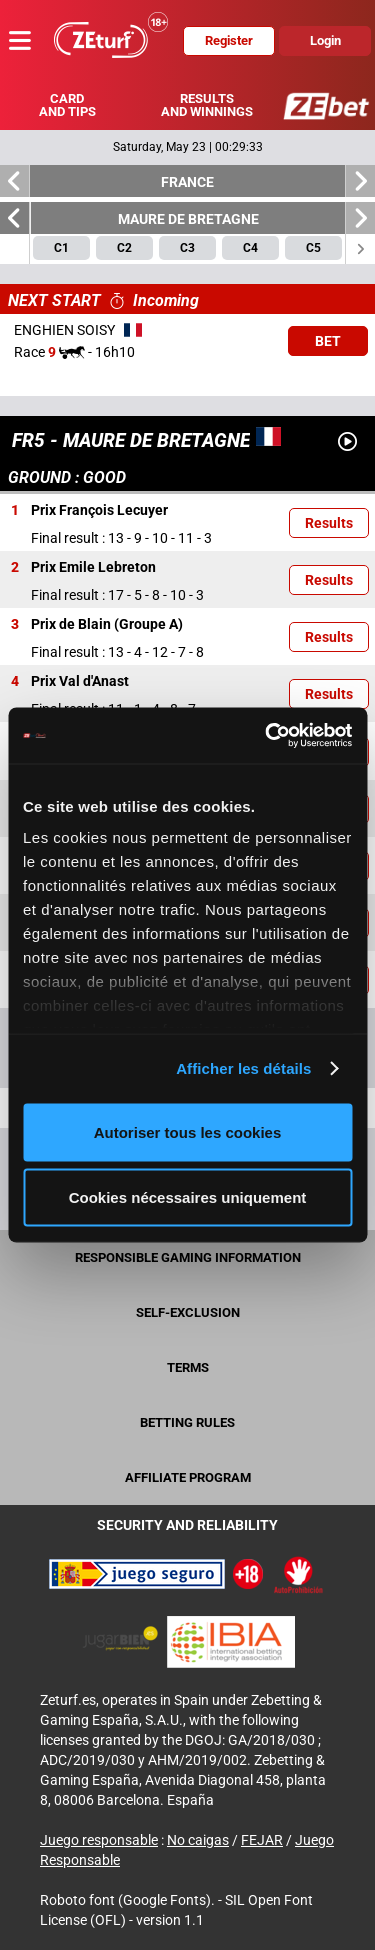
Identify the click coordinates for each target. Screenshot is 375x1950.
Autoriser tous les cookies (188, 1131)
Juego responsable (99, 1840)
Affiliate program (188, 1477)
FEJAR (262, 1840)
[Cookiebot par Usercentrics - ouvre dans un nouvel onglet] (267, 736)
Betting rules (187, 1422)
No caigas (198, 1840)
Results (329, 523)
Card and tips (67, 105)
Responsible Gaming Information (188, 1257)
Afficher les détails (243, 1068)
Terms (188, 1367)
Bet (328, 341)
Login (325, 40)
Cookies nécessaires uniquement (188, 1197)
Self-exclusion (188, 1312)
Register (229, 40)
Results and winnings (207, 105)
